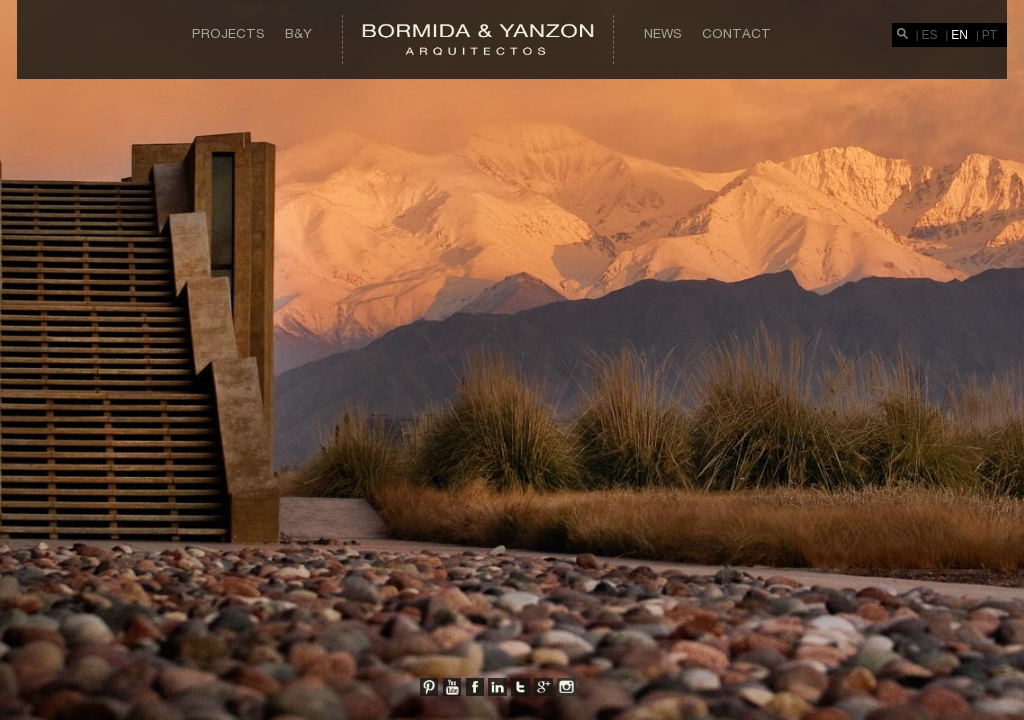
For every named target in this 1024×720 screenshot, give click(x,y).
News (663, 33)
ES (930, 35)
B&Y (298, 33)
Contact (736, 33)
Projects (228, 33)
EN (959, 35)
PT (989, 35)
